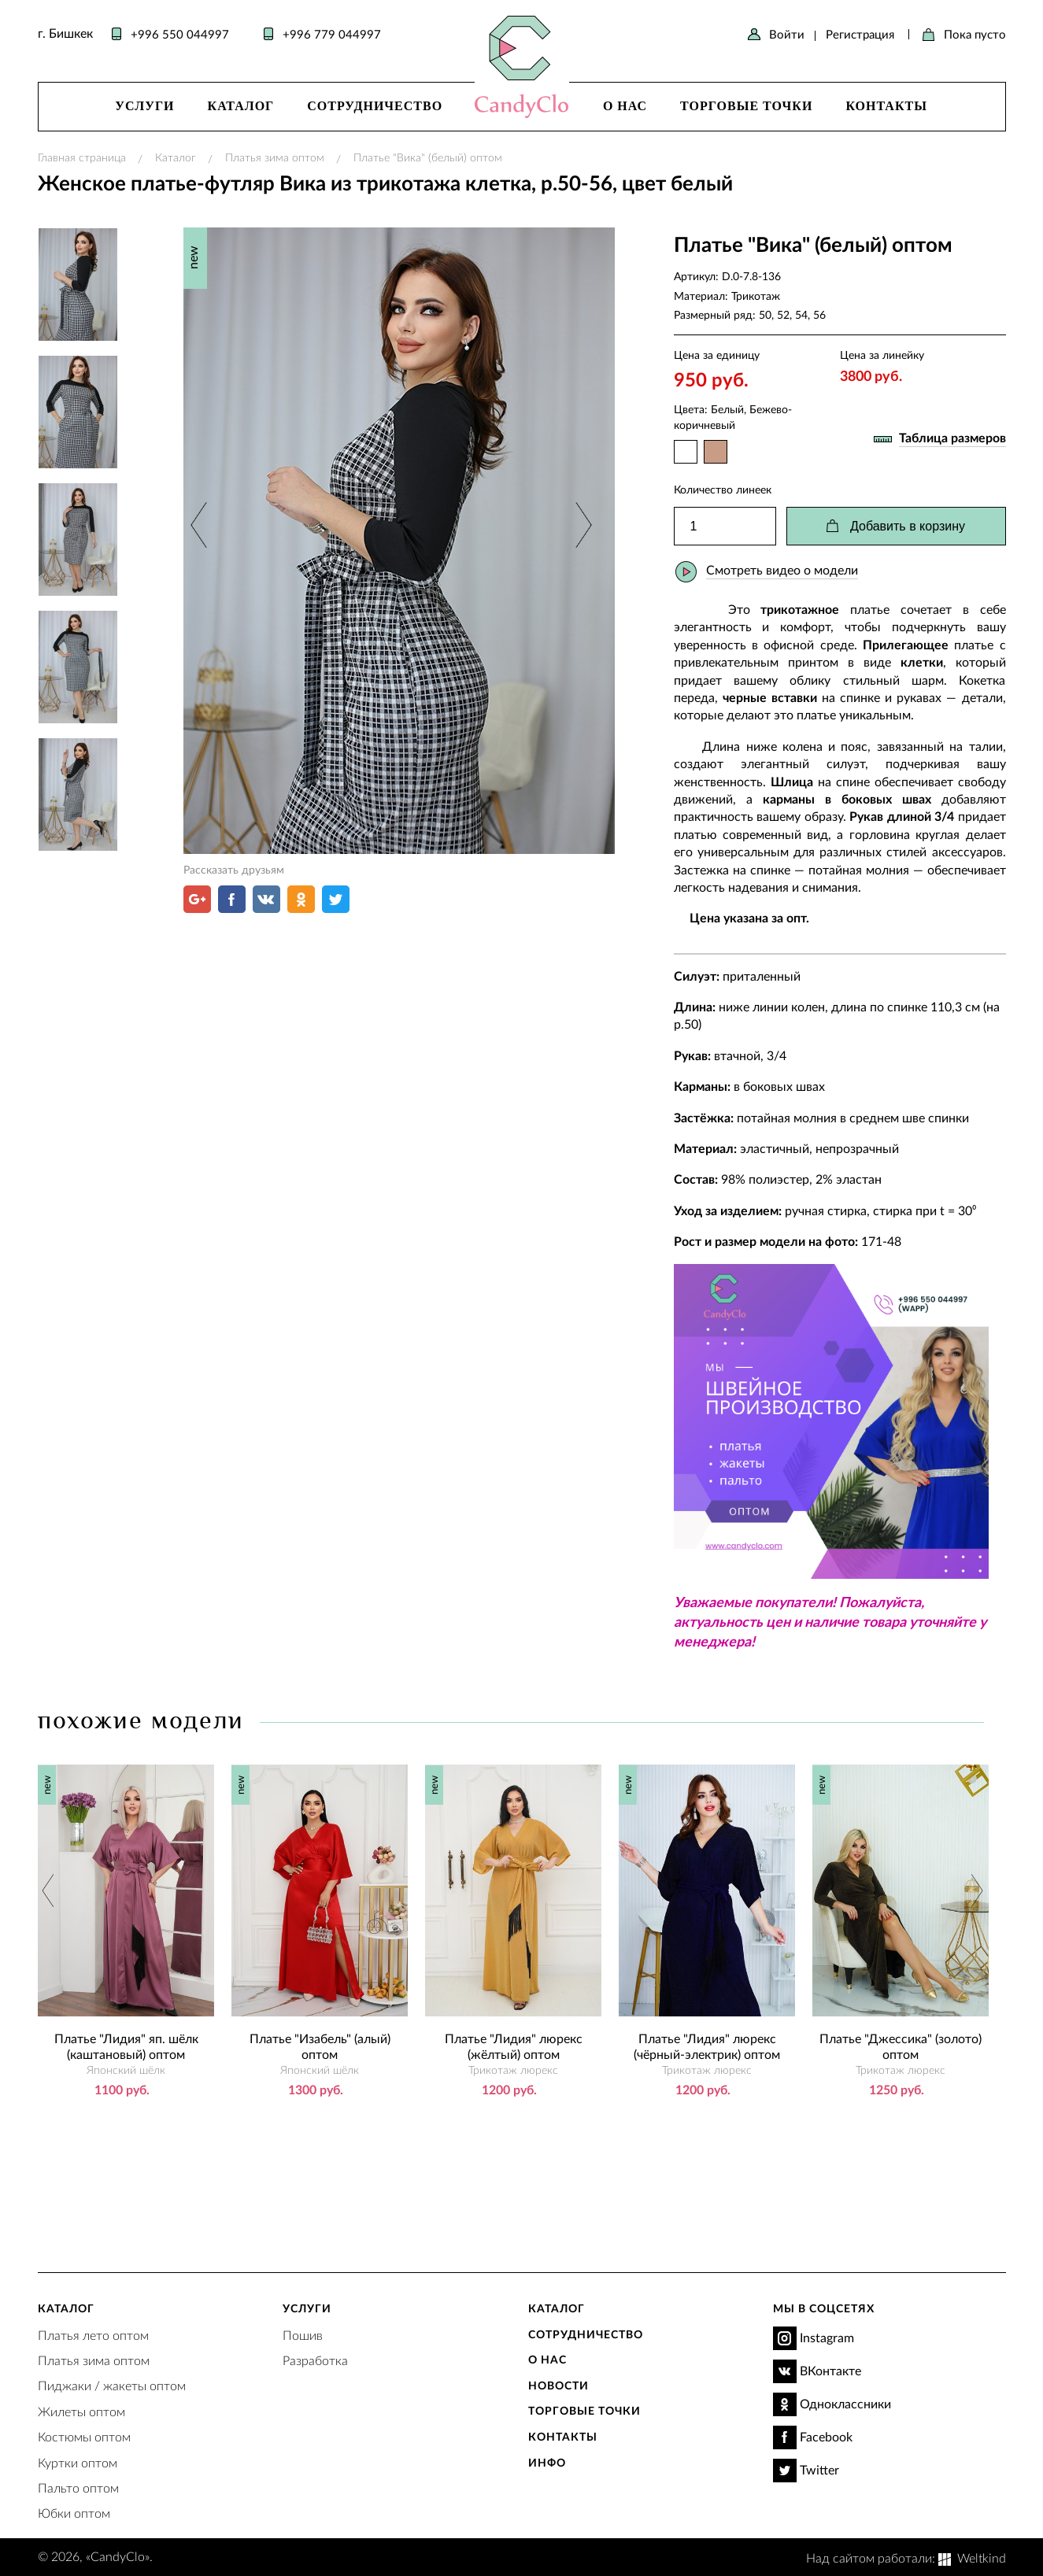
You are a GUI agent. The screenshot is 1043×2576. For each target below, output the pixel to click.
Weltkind (981, 2557)
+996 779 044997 (332, 34)
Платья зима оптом (274, 157)
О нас (625, 106)
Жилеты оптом (81, 2411)
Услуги (144, 106)
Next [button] (581, 525)
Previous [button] (200, 525)
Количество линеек (722, 489)
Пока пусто (975, 34)
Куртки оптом (77, 2462)
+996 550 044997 (180, 34)
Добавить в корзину (907, 526)
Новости (558, 2385)
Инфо (547, 2462)
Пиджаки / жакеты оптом (112, 2385)
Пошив (303, 2334)
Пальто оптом (78, 2487)
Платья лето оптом (93, 2334)
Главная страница (82, 157)
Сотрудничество (374, 106)
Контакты (886, 106)
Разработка (315, 2359)
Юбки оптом (74, 2512)
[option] (399, 540)
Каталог (241, 106)
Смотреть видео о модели (782, 569)
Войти (786, 34)
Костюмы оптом (84, 2436)
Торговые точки (746, 106)
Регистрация (860, 34)
